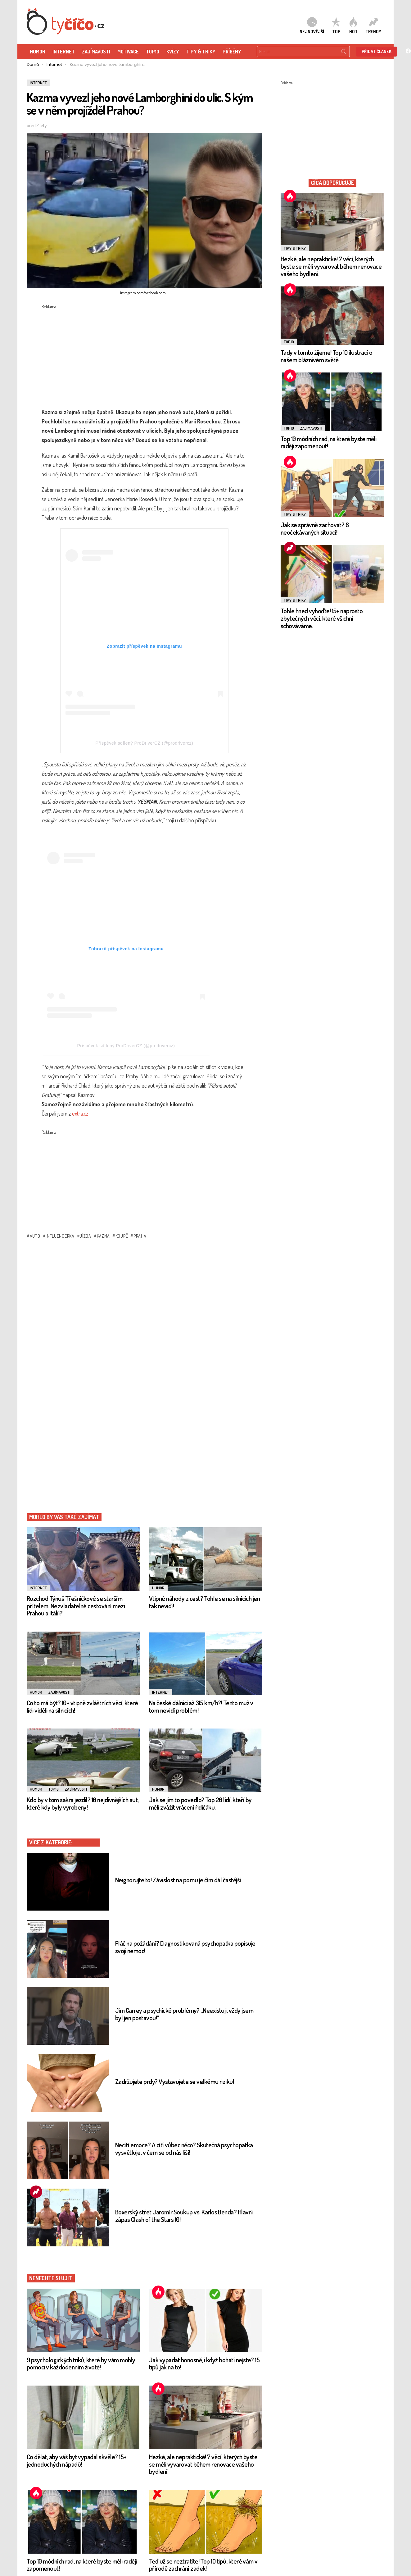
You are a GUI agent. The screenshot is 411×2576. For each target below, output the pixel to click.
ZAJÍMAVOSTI (96, 51)
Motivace (128, 51)
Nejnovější (312, 25)
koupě (121, 1236)
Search (343, 53)
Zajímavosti (59, 1692)
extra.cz (80, 1113)
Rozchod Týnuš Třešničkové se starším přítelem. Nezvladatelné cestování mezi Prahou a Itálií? (76, 1605)
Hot (158, 2292)
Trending (36, 2191)
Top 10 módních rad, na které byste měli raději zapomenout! (82, 2565)
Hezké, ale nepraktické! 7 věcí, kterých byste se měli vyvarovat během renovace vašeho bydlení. (203, 2463)
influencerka (60, 1236)
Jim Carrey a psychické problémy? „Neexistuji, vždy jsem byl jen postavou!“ (184, 2014)
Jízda (85, 1236)
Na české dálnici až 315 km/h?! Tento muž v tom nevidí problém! (201, 1706)
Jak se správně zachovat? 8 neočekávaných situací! (315, 528)
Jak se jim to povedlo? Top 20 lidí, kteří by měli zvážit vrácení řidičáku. (200, 1803)
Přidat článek (376, 51)
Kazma (103, 1236)
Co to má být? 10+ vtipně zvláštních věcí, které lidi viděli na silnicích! (82, 1706)
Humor (158, 1587)
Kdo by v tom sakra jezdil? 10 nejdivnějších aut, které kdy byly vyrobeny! (83, 1803)
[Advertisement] (142, 354)
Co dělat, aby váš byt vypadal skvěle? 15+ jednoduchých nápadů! (76, 2460)
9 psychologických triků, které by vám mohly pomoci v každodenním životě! (81, 2363)
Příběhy (232, 51)
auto (35, 1236)
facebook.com (155, 292)
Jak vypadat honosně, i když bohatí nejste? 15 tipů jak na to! (204, 2363)
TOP (336, 25)
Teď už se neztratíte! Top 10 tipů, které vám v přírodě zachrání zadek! (203, 2565)
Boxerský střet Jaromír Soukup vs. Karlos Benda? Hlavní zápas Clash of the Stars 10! (184, 2215)
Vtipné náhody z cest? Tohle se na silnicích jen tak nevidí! (204, 1602)
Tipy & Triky (200, 51)
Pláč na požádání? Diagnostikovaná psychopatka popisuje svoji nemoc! (185, 1947)
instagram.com (132, 292)
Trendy (373, 25)
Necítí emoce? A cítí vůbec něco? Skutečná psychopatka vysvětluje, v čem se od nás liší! (184, 2148)
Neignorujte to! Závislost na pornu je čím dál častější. (178, 1879)
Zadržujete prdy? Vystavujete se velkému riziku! (174, 2081)
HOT (353, 25)
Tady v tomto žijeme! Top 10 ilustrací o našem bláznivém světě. (327, 356)
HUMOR (37, 51)
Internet (63, 51)
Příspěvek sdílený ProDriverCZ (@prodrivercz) (144, 743)
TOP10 (152, 51)
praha (140, 1236)
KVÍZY (172, 51)
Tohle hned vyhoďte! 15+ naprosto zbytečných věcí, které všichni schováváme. (322, 617)
